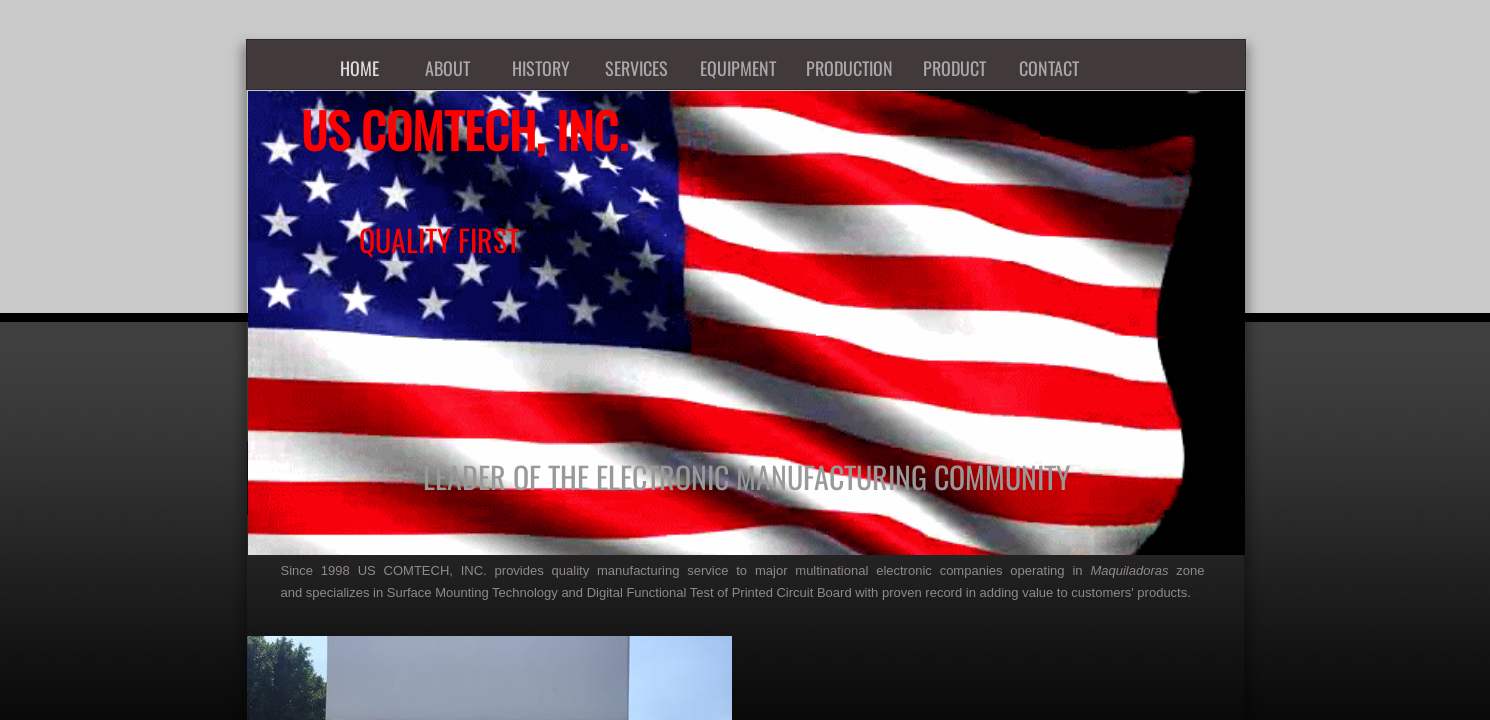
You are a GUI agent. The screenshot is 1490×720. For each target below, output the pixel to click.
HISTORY (541, 68)
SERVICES (636, 68)
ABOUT (447, 68)
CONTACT (1049, 68)
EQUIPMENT (738, 68)
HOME (359, 68)
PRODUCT (954, 68)
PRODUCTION (849, 68)
